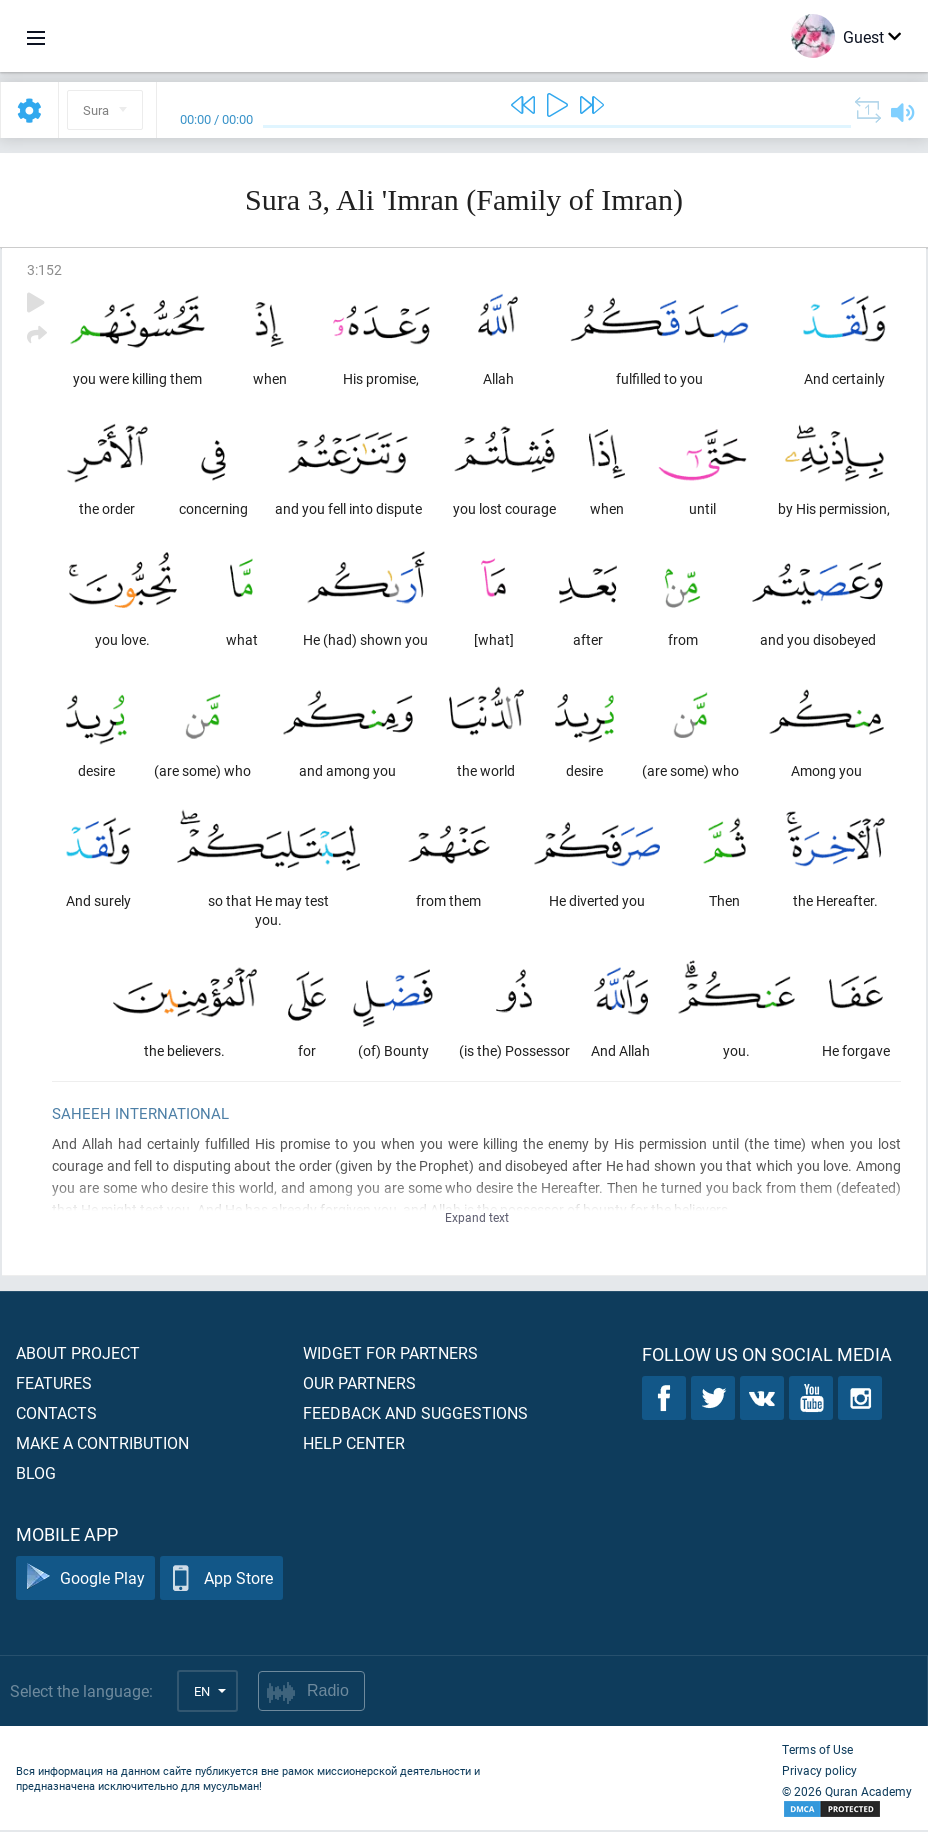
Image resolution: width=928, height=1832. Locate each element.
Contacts (56, 1414)
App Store (221, 1580)
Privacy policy (819, 1772)
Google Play (85, 1580)
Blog (36, 1474)
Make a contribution (102, 1444)
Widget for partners (390, 1354)
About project (78, 1354)
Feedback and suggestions (415, 1414)
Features (54, 1384)
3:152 (44, 269)
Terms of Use (817, 1751)
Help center (354, 1444)
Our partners (359, 1384)
